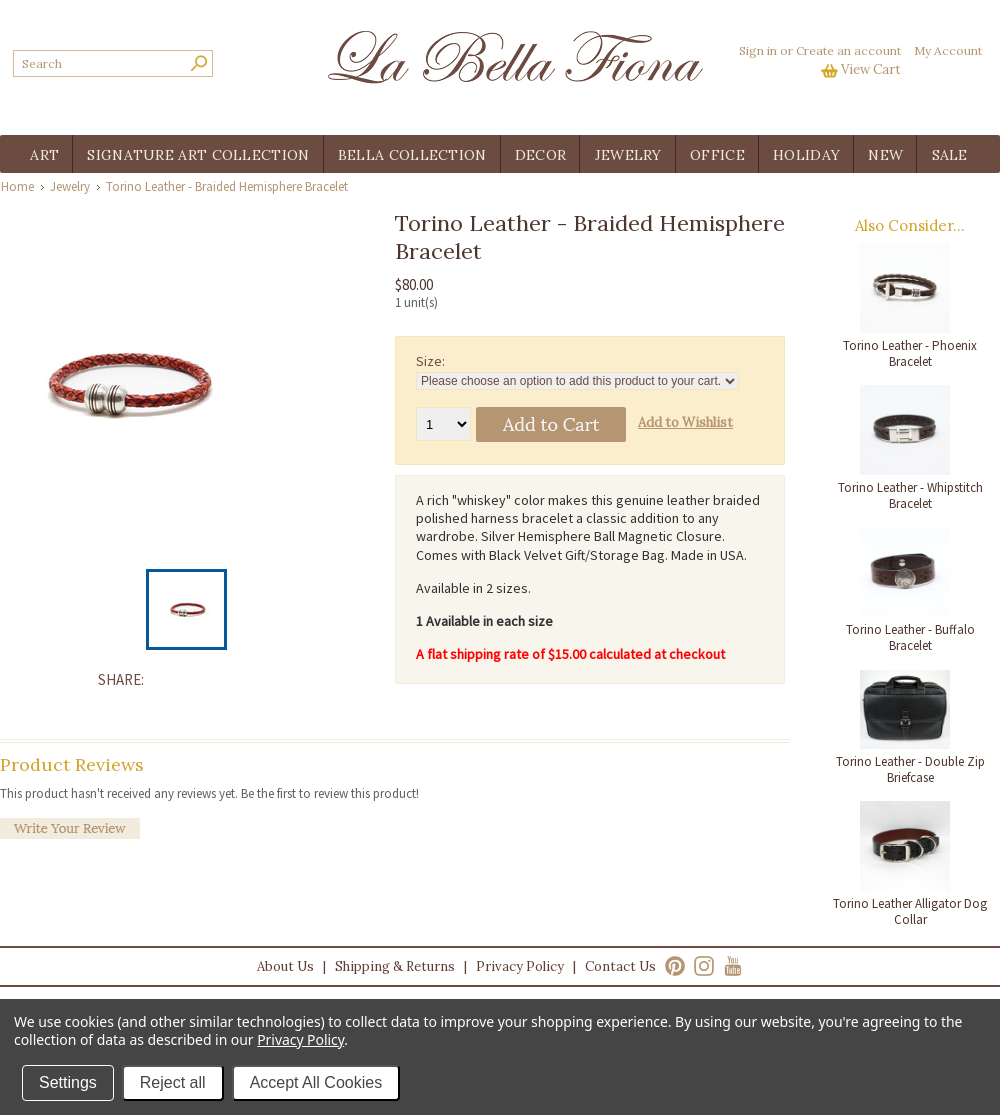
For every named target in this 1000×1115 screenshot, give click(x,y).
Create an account (848, 50)
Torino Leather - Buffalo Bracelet (910, 637)
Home (17, 186)
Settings (68, 1082)
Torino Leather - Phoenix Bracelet (910, 353)
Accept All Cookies (316, 1082)
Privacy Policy (520, 966)
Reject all (173, 1082)
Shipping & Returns (395, 966)
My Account (948, 50)
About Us (285, 966)
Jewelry (70, 186)
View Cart (871, 69)
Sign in (758, 50)
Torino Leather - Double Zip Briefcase (910, 769)
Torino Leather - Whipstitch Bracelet (910, 495)
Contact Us (620, 966)
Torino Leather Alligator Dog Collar (910, 911)
